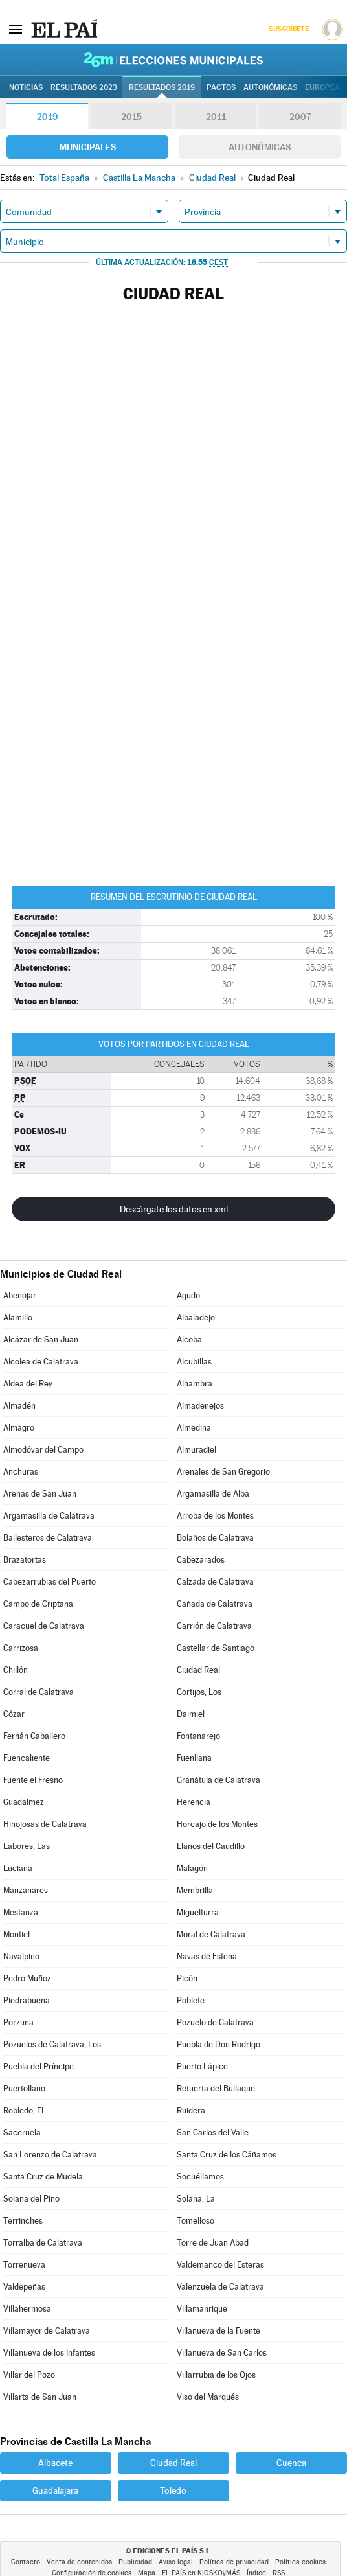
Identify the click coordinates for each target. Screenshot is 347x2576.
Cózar (14, 1714)
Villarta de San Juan (39, 2397)
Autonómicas (260, 147)
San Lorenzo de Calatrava (50, 2154)
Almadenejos (200, 1405)
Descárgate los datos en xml (174, 1209)
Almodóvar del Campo (43, 1450)
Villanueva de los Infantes (49, 2353)
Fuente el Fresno (33, 1780)
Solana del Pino (31, 2198)
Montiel (16, 1934)
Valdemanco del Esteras (220, 2265)
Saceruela (22, 2132)
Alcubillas (194, 1361)
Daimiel (191, 1714)
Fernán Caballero (34, 1736)
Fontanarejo (198, 1736)
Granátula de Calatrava (218, 1780)
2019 (47, 116)
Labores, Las (26, 1846)
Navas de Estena (207, 1956)
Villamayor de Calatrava (46, 2331)
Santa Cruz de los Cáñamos (226, 2154)
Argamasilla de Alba (213, 1494)
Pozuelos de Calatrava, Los (52, 2044)
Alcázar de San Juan (40, 1339)
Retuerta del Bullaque (216, 2088)
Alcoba (189, 1339)
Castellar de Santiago (215, 1648)
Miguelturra (198, 1912)
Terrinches (23, 2220)
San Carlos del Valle (213, 2132)
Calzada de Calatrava (215, 1582)
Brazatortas (24, 1560)
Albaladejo (196, 1317)
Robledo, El (23, 2110)
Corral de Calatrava (38, 1692)
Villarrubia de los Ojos (216, 2375)
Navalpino (21, 1956)
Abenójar (19, 1295)
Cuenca (291, 2462)
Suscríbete (288, 29)
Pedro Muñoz (27, 1978)
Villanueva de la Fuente (218, 2331)
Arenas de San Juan (39, 1494)
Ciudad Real (198, 1670)
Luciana (17, 1868)
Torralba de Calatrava (42, 2243)
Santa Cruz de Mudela (43, 2176)
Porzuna (18, 2022)
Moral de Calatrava (211, 1934)
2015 (131, 116)
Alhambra (194, 1383)
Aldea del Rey (27, 1383)
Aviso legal (176, 2562)
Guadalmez (23, 1802)
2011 (216, 116)
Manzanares (25, 1890)
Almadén (19, 1405)
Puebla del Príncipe (38, 2066)
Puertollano (24, 2088)
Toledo (173, 2490)
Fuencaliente (26, 1758)
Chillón (15, 1670)
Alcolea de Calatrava (40, 1361)
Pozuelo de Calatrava (215, 2022)
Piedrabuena (26, 2000)
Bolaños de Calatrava (215, 1538)
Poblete (191, 2000)
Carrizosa (20, 1648)
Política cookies (300, 2562)
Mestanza (20, 1912)
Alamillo (17, 1317)
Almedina (194, 1427)
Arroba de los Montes (215, 1516)
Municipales (88, 147)
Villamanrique (202, 2309)
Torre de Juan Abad (213, 2243)
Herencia (193, 1802)
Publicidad (135, 2562)
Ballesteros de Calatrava (47, 1538)
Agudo (188, 1295)
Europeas (324, 87)
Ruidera (191, 2110)
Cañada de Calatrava (214, 1604)
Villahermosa (27, 2309)
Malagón (192, 1868)
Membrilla (195, 1890)
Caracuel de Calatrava (43, 1626)
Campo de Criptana (38, 1604)
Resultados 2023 (83, 87)
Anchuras (20, 1472)
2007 (300, 116)
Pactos (221, 87)
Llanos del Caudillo (211, 1846)
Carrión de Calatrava (214, 1626)
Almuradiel (196, 1450)
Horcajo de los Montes (217, 1824)
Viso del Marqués (208, 2397)
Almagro (18, 1427)
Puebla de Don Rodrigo (218, 2044)
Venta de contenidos (79, 2562)
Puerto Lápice (202, 2066)
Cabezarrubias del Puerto (49, 1582)
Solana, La (196, 2198)
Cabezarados (201, 1560)
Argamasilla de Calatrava (49, 1516)
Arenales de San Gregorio (223, 1472)
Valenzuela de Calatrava (220, 2287)
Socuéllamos (200, 2176)
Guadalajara (55, 2490)
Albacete (55, 2462)
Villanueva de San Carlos (222, 2353)
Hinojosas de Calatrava (45, 1824)
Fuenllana (194, 1758)
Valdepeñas (24, 2287)
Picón (187, 1978)
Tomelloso (195, 2220)
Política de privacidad (234, 2562)
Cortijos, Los (199, 1692)
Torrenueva (24, 2265)
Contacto (25, 2562)
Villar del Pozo (29, 2375)
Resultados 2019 (162, 87)
